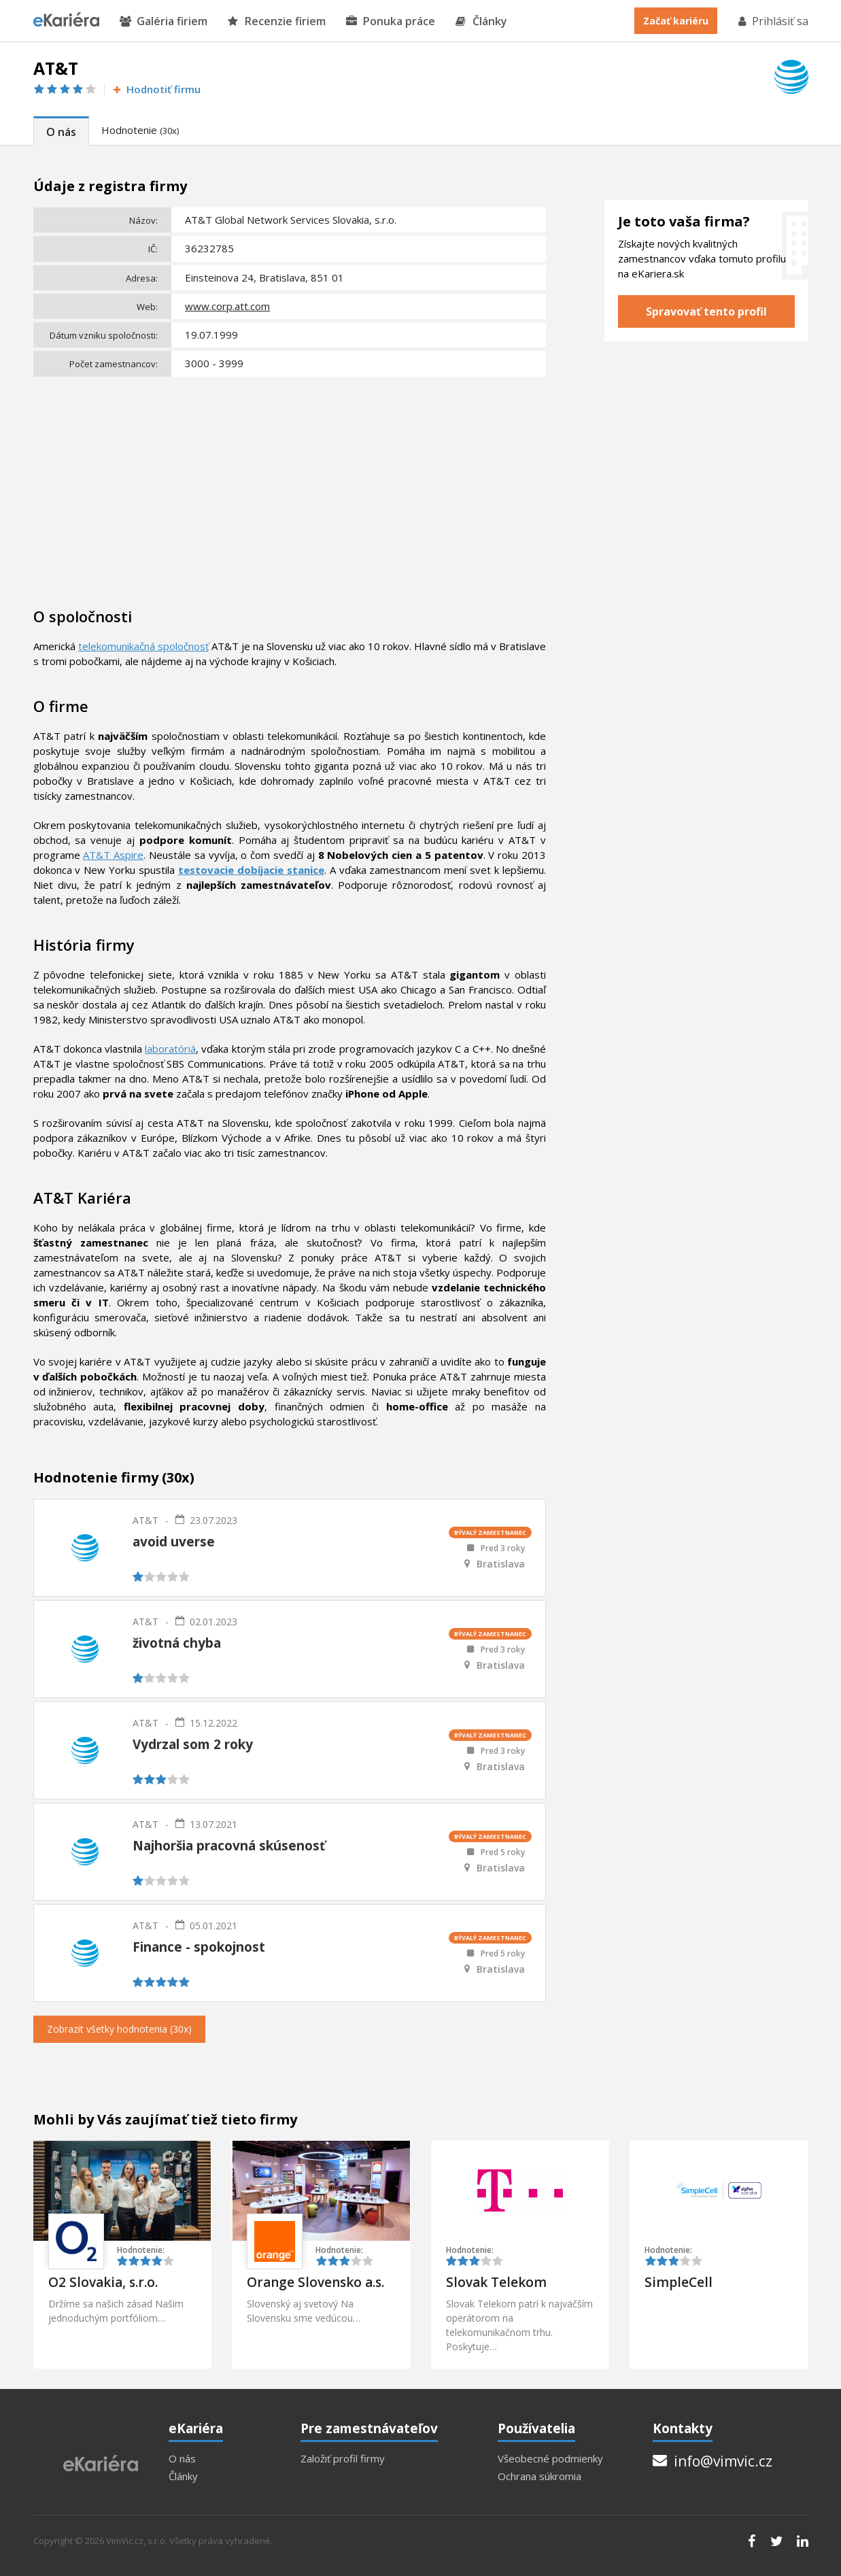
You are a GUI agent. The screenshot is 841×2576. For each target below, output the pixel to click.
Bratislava (501, 1564)
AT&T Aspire (113, 855)
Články (481, 21)
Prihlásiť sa (772, 21)
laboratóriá (170, 1048)
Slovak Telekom (496, 2282)
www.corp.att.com (227, 306)
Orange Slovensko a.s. (315, 2282)
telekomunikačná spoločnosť (143, 646)
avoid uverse (174, 1541)
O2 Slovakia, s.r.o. (103, 2282)
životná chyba (177, 1643)
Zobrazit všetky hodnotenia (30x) (119, 2028)
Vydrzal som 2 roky (193, 1744)
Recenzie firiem (277, 21)
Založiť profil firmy (343, 2458)
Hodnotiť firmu (156, 89)
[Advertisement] (290, 483)
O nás (61, 131)
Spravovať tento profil (706, 311)
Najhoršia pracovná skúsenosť (229, 1845)
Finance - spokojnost (199, 1947)
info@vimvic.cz (712, 2461)
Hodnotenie (140, 130)
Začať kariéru (675, 20)
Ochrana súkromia (539, 2476)
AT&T (145, 1520)
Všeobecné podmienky (550, 2458)
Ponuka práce (390, 21)
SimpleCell (679, 2282)
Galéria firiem (163, 21)
